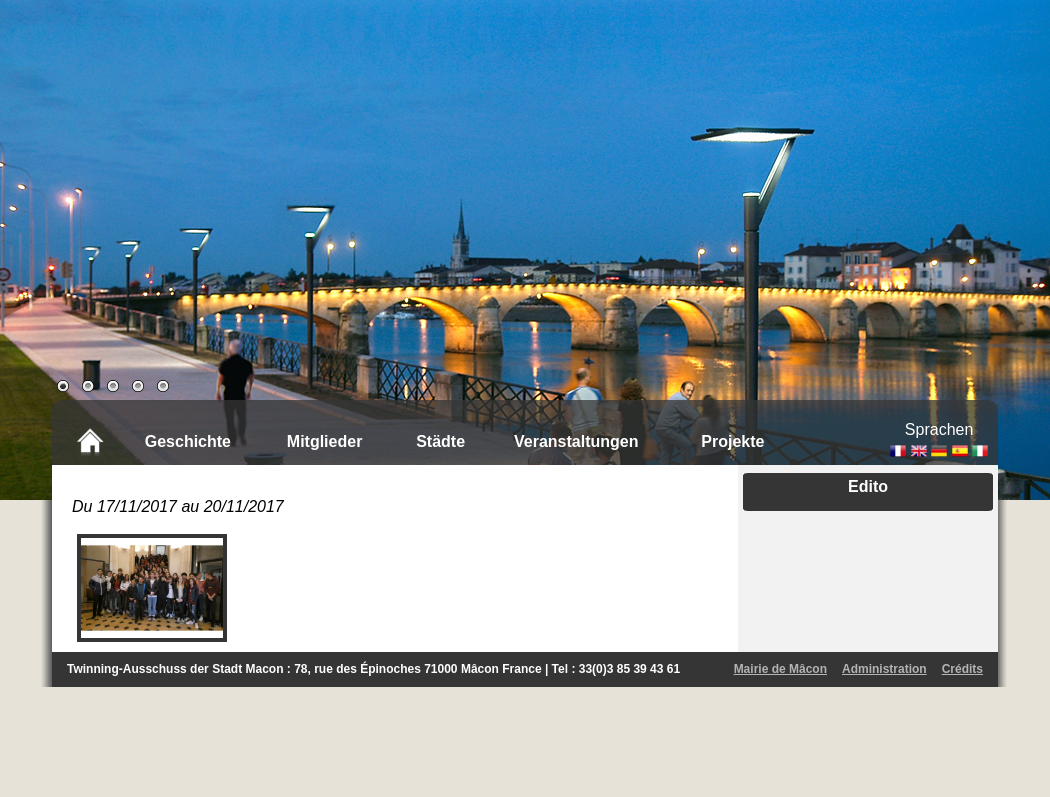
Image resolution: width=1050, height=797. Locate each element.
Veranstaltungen (576, 441)
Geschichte (188, 441)
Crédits (962, 669)
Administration (884, 669)
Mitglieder (325, 441)
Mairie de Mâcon (780, 669)
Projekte (732, 441)
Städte (440, 441)
